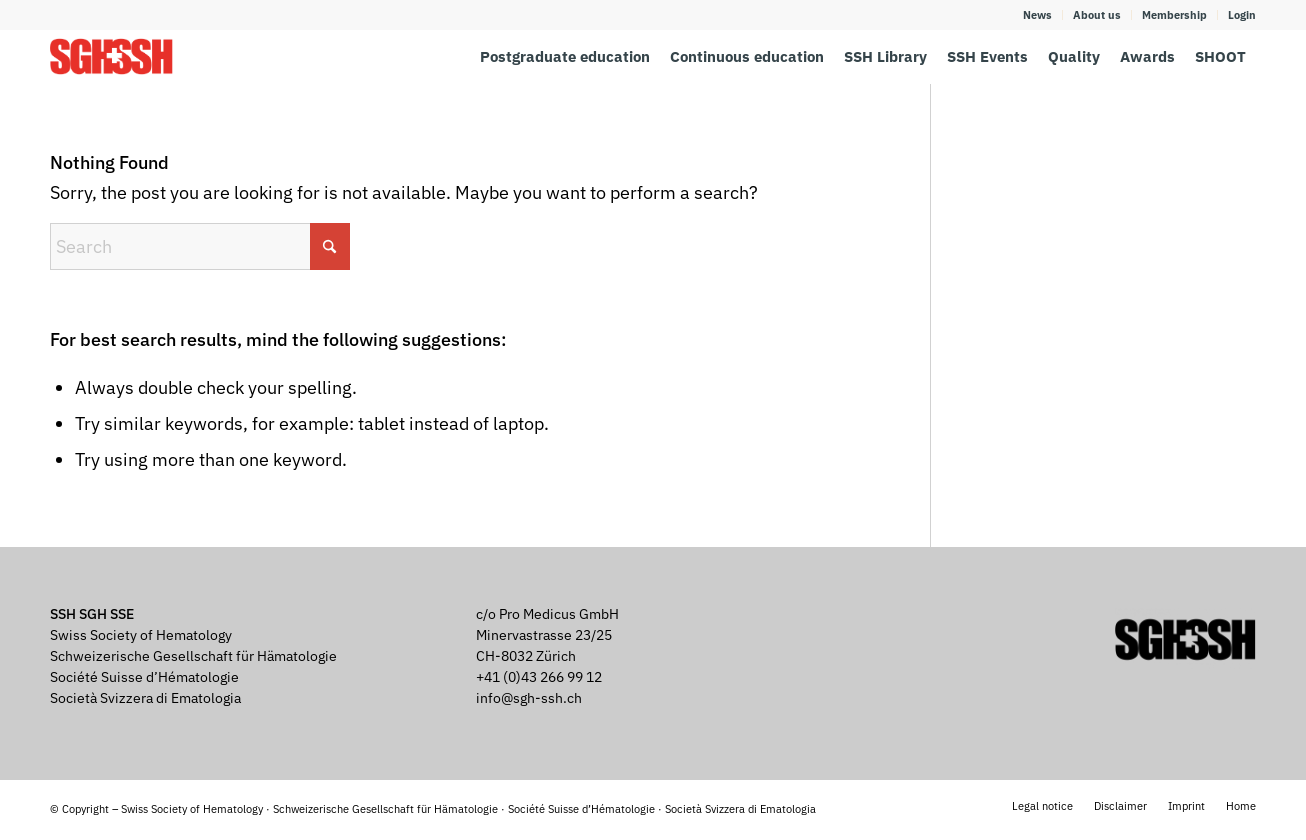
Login (1242, 15)
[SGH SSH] (111, 56)
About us (1097, 15)
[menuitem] (1038, 15)
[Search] (200, 246)
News (1037, 15)
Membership (1174, 15)
